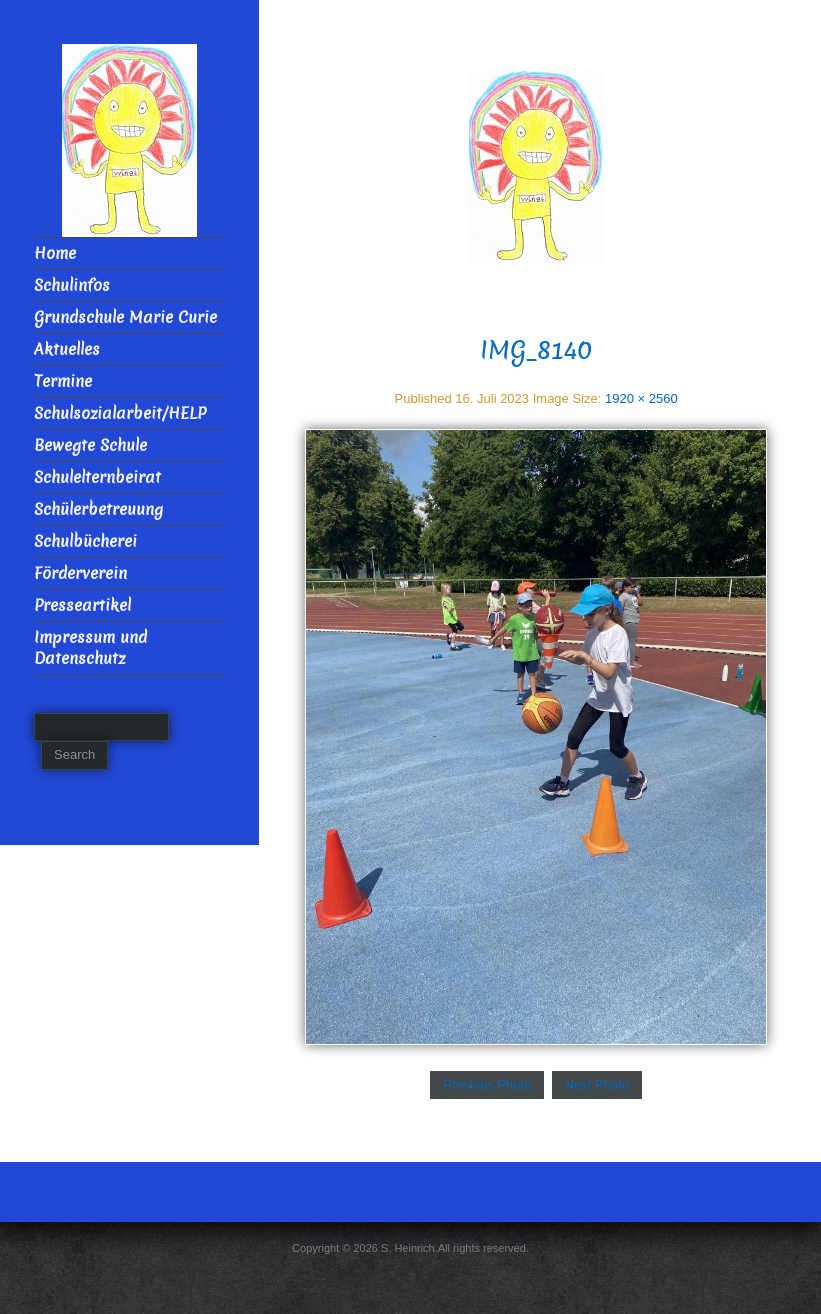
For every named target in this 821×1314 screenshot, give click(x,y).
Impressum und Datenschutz (90, 648)
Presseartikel (82, 605)
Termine (63, 381)
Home (55, 253)
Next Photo (597, 1084)
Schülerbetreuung (98, 509)
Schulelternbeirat (97, 477)
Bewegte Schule (90, 445)
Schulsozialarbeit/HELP (120, 413)
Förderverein (80, 573)
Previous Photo (487, 1084)
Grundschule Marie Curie (125, 317)
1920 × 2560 (641, 398)
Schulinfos (72, 285)
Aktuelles (67, 349)
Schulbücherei (85, 541)
